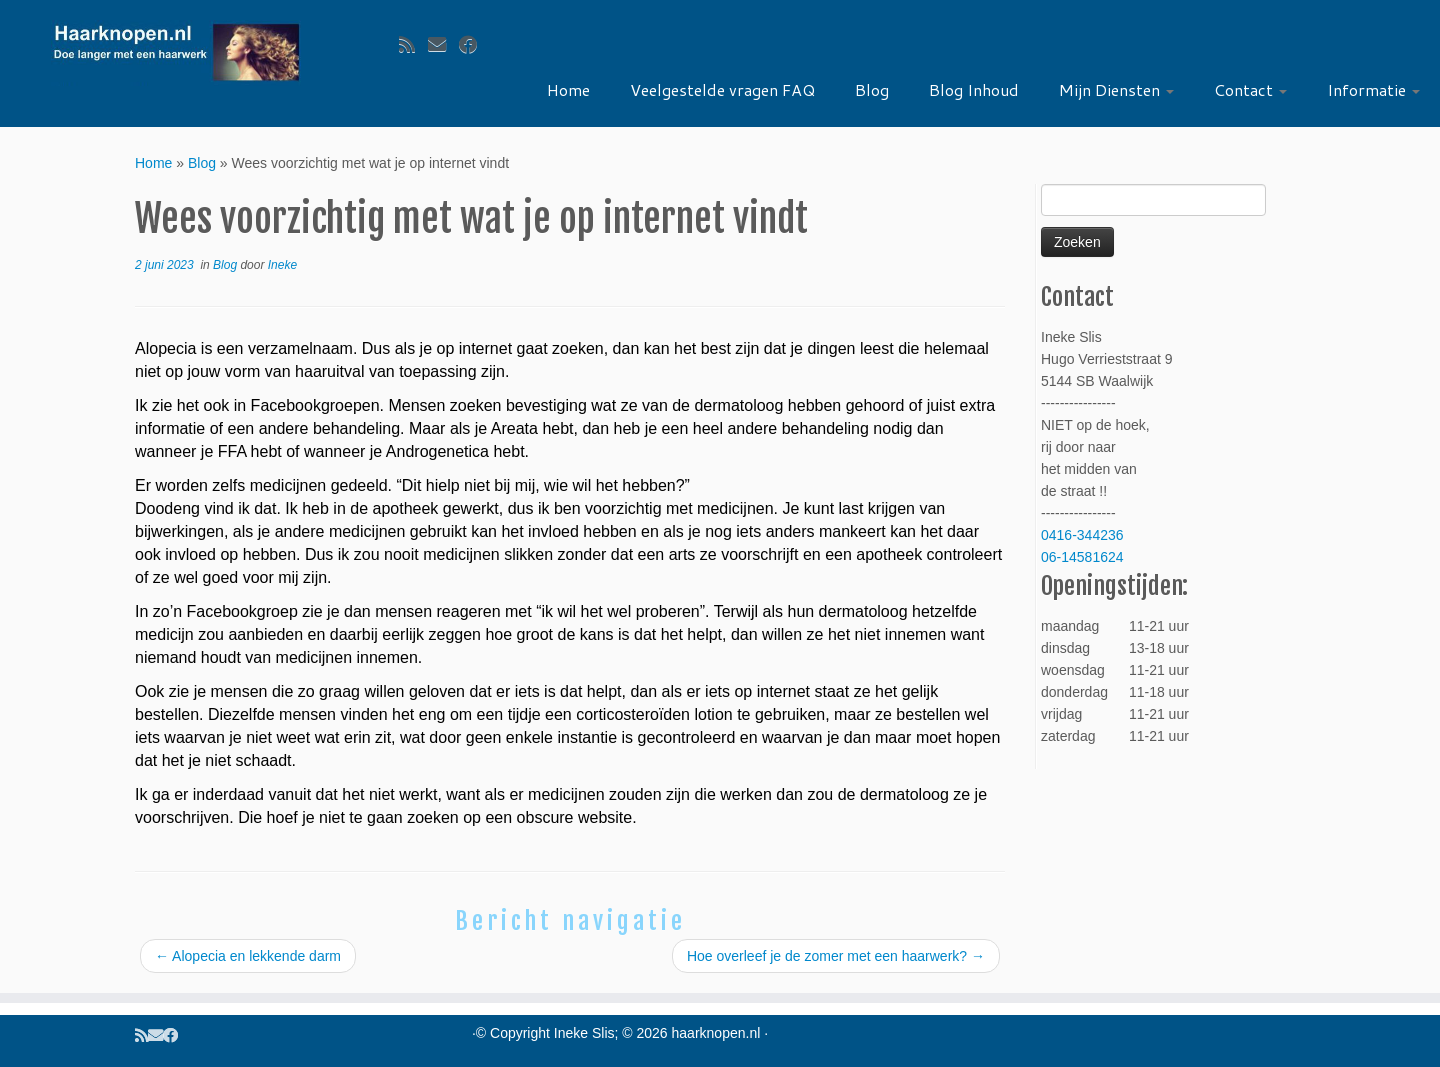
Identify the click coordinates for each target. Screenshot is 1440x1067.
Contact (1250, 89)
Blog (872, 89)
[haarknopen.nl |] (176, 53)
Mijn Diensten (1116, 89)
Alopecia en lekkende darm (248, 956)
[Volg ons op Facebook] (474, 45)
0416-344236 (1082, 535)
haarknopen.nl (716, 1033)
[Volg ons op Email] (443, 45)
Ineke (282, 265)
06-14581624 (1082, 557)
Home (568, 89)
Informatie (1373, 89)
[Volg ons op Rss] (413, 45)
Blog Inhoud (974, 89)
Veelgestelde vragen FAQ (722, 89)
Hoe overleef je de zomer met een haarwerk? (836, 956)
